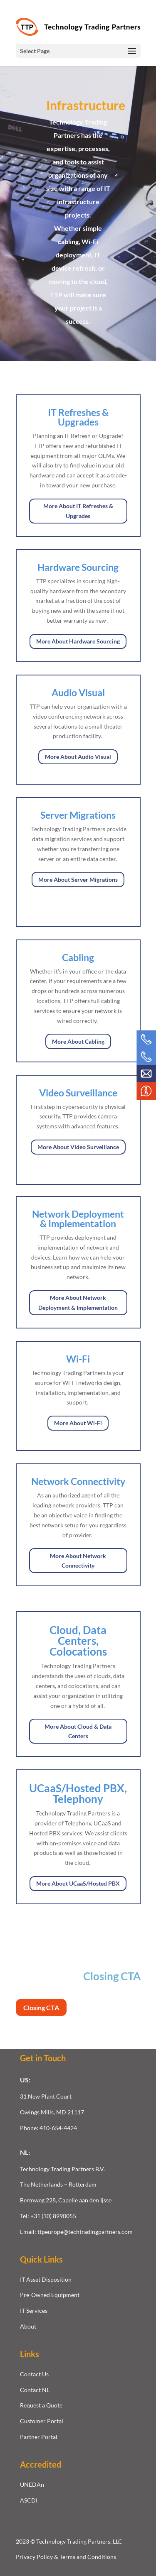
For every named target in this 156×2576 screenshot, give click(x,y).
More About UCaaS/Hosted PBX (78, 1883)
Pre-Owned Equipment (49, 2294)
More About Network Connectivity (78, 1560)
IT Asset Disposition (46, 2279)
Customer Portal (41, 2420)
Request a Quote (41, 2405)
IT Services (33, 2310)
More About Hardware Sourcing (78, 641)
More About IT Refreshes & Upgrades (78, 510)
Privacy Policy (35, 2556)
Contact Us (34, 2374)
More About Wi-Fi (78, 1422)
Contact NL (35, 2389)
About (28, 2326)
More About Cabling (78, 1041)
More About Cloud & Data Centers (78, 1731)
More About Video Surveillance (78, 1146)
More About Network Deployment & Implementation (78, 1302)
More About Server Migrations (78, 879)
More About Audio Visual (78, 756)
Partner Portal (38, 2436)
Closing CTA (41, 2007)
